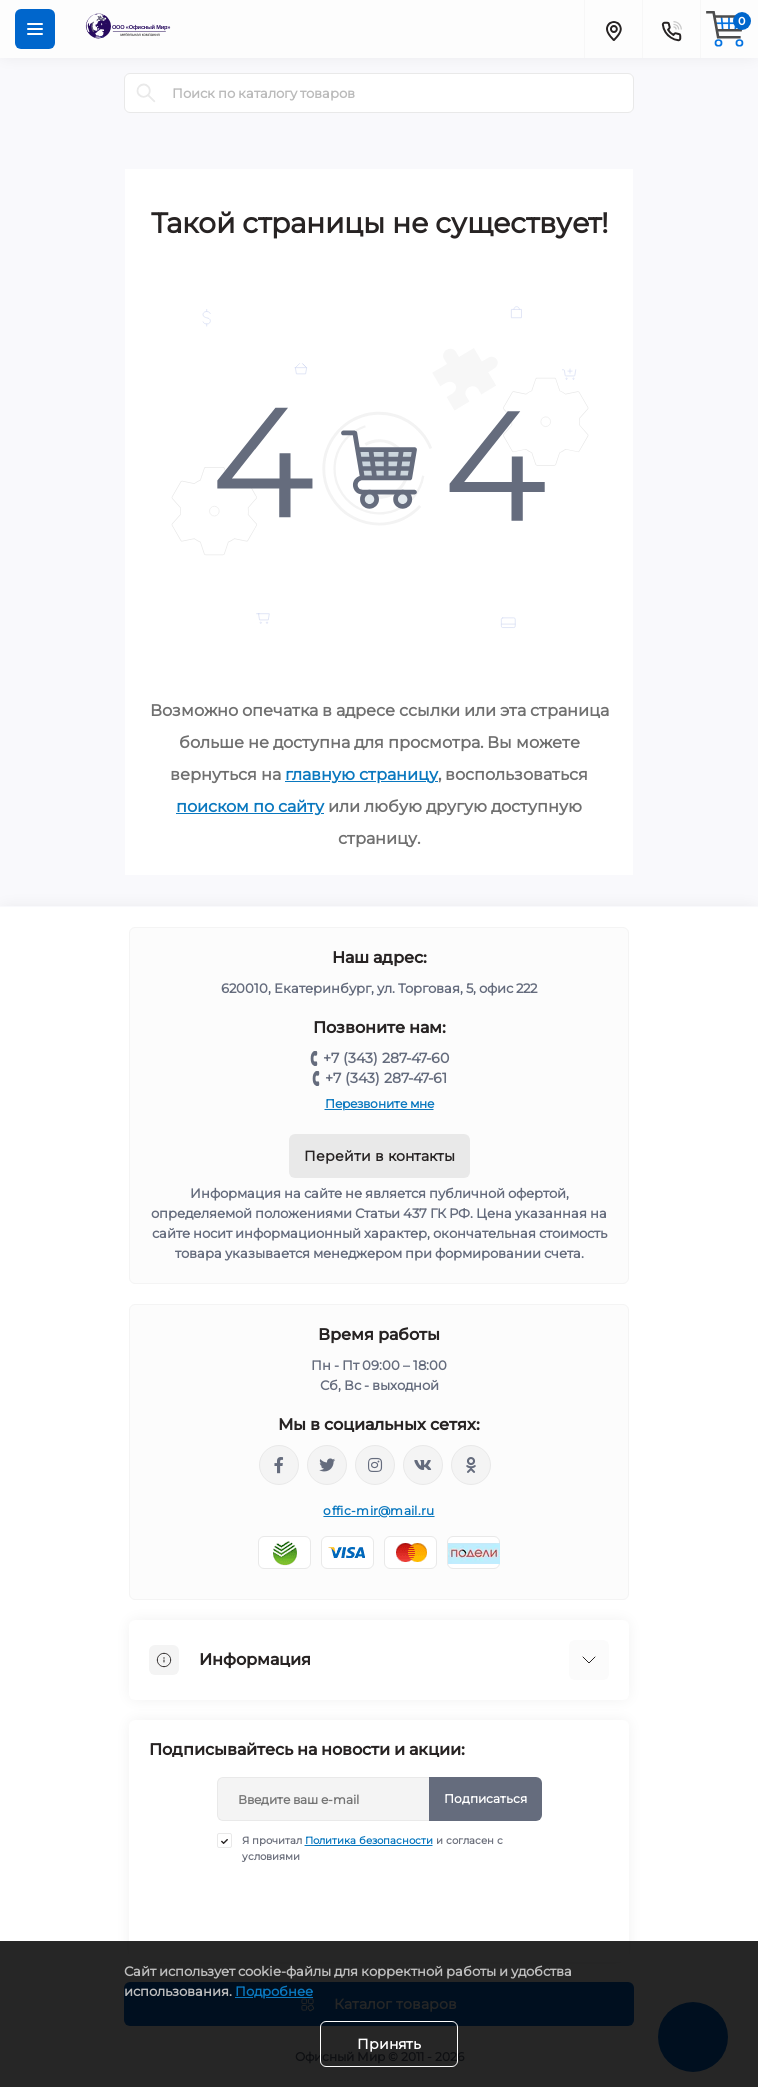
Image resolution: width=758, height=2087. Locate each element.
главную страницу (361, 774)
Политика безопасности (369, 1840)
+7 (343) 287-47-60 (386, 1058)
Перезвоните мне (379, 1103)
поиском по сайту (250, 806)
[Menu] (35, 29)
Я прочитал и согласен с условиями (372, 1848)
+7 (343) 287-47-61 (386, 1078)
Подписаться (485, 1798)
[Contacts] (671, 29)
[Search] (146, 93)
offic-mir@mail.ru (378, 1510)
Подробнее (274, 1991)
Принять (389, 2044)
